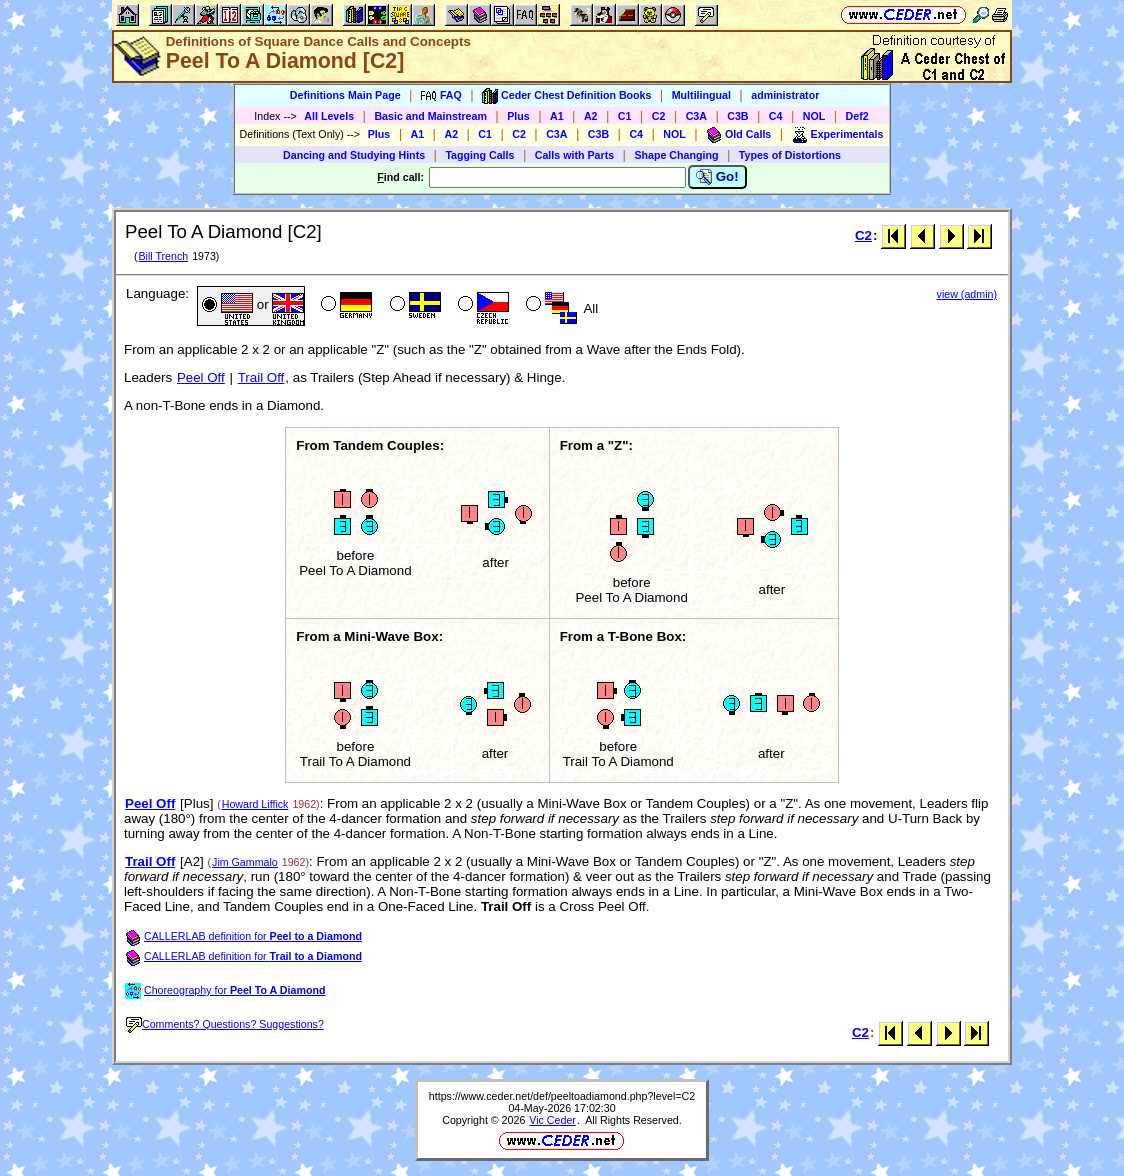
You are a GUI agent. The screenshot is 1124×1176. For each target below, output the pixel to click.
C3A (696, 116)
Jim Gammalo (245, 862)
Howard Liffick (255, 804)
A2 (591, 116)
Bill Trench (163, 256)
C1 (625, 116)
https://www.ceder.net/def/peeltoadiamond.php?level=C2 (562, 1096)
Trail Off (261, 377)
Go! (717, 177)
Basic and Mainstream (430, 116)
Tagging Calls (479, 155)
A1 (557, 116)
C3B (737, 116)
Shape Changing (676, 155)
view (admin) (967, 294)
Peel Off (201, 377)
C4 (776, 116)
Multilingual (701, 95)
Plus (518, 116)
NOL (814, 116)
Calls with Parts (574, 155)
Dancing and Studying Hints (354, 155)
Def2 (857, 116)
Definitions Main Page (345, 95)
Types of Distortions (790, 155)
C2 (659, 116)
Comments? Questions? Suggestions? (225, 1024)
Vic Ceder (552, 1120)
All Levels (329, 116)
